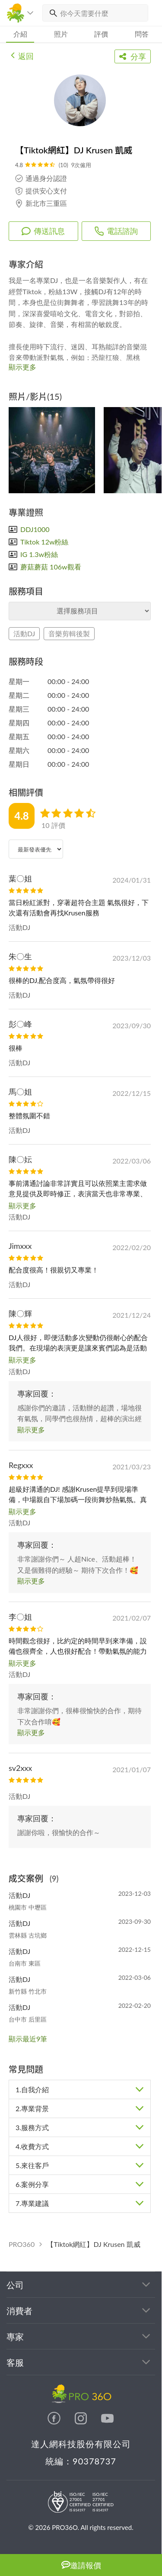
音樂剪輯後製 (69, 633)
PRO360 (22, 2244)
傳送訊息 (43, 231)
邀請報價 (81, 2565)
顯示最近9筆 (28, 2039)
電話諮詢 (116, 231)
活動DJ (24, 633)
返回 (22, 55)
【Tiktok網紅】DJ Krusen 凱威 (93, 2244)
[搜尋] (51, 13)
